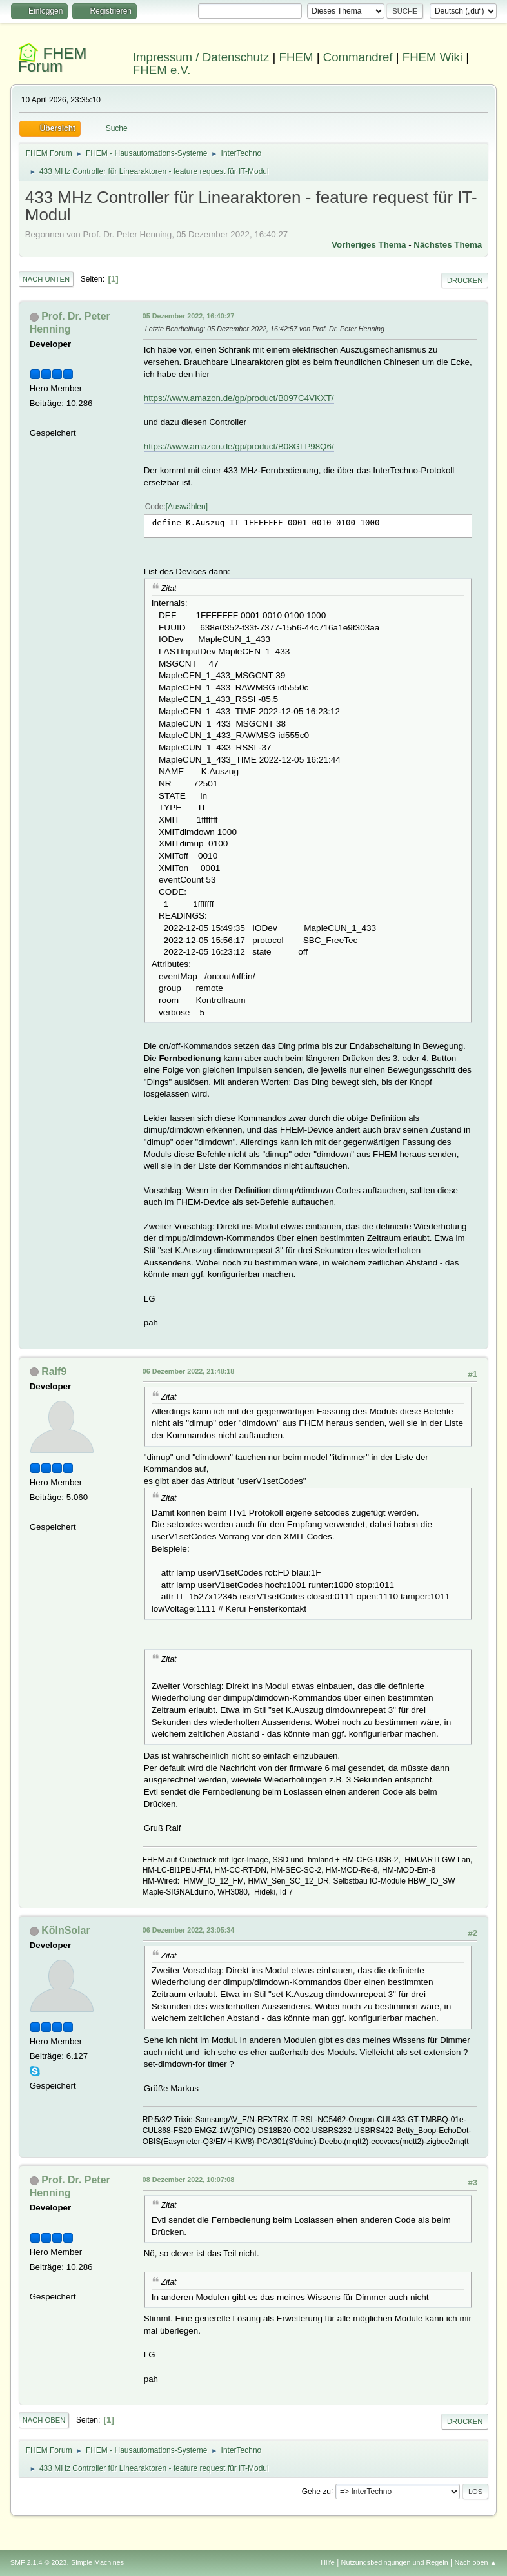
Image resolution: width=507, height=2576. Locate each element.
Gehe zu (316, 2490)
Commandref (358, 57)
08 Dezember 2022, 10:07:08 (189, 2179)
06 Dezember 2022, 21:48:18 (189, 1371)
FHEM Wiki (432, 57)
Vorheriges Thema (369, 244)
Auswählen (187, 506)
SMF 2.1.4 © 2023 (38, 2562)
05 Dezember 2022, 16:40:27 (189, 316)
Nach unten (46, 279)
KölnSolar (65, 1930)
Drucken (464, 280)
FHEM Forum (52, 59)
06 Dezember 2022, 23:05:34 (189, 1930)
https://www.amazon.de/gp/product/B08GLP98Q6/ (239, 446)
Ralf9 (53, 1371)
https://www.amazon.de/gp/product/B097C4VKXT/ (239, 398)
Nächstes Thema (447, 244)
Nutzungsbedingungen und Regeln (394, 2562)
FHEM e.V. (162, 70)
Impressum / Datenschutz (201, 57)
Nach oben (44, 2420)
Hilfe (328, 2562)
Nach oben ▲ (475, 2562)
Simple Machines (97, 2562)
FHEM (296, 57)
